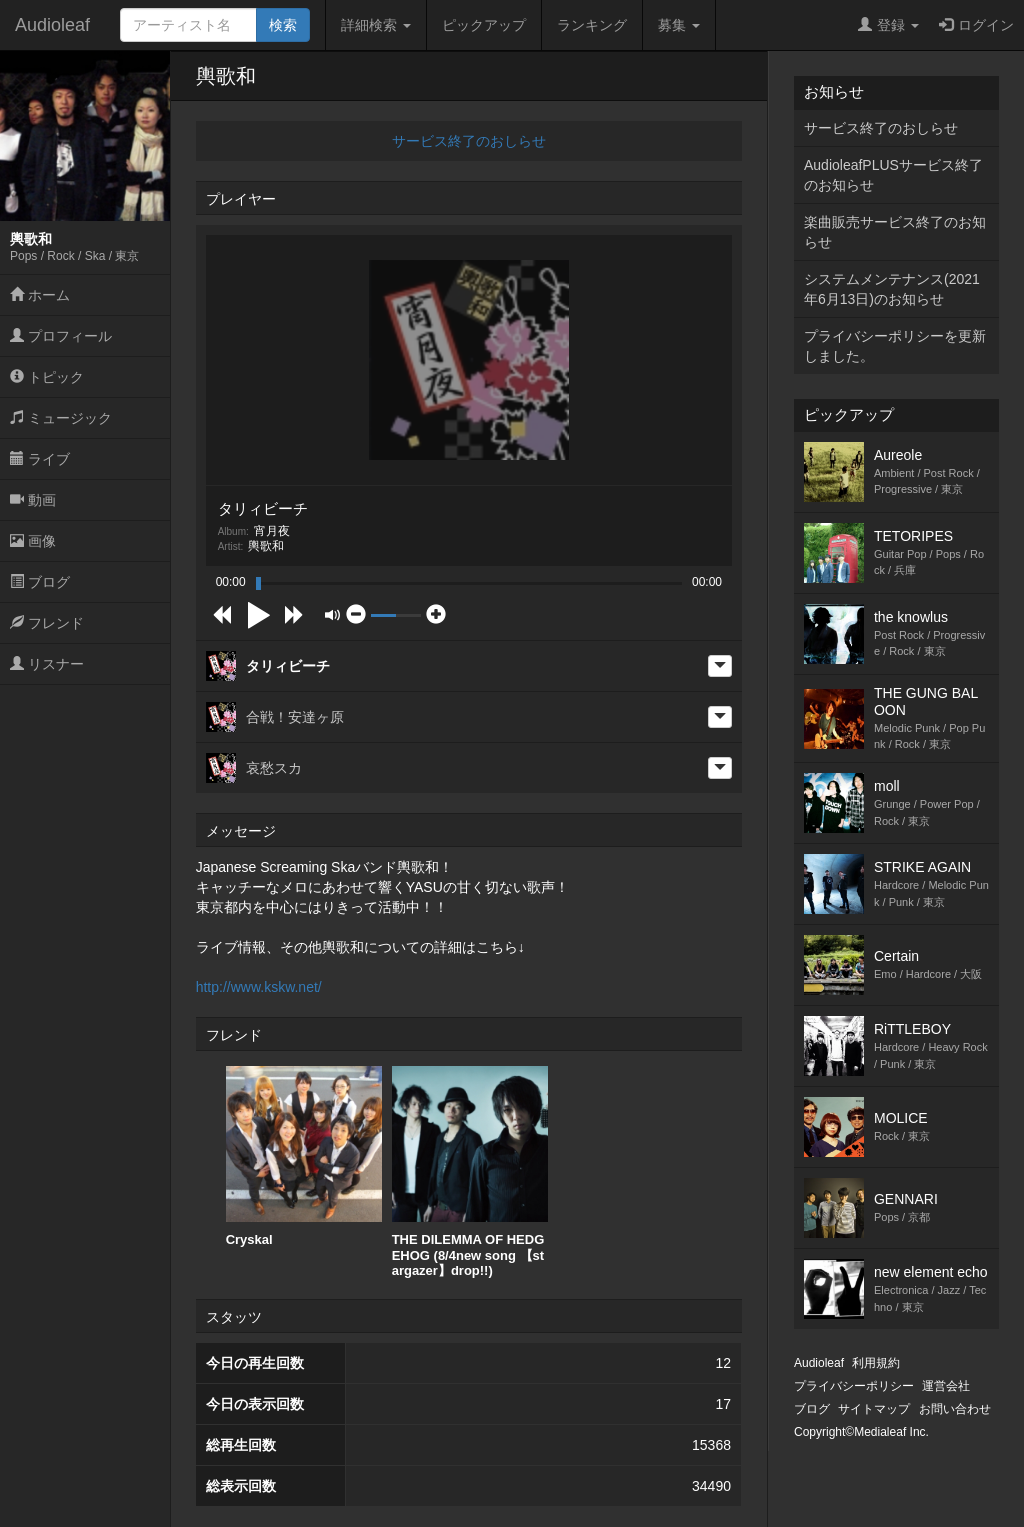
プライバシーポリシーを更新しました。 (895, 346)
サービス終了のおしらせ (469, 141)
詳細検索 (376, 25)
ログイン (976, 25)
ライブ (40, 459)
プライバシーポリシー (854, 1386)
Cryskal (304, 1156)
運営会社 (946, 1386)
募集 (679, 25)
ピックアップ (484, 25)
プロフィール (61, 336)
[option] (304, 1157)
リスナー (47, 664)
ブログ (40, 582)
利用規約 (876, 1363)
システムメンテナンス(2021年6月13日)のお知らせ (892, 289)
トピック (47, 377)
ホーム (40, 295)
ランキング (592, 25)
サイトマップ (874, 1409)
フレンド (47, 623)
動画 (33, 500)
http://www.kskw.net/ (259, 987)
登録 (888, 25)
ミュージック (61, 418)
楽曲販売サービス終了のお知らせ (895, 232)
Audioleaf (52, 25)
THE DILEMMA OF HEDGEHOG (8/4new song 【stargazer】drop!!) (470, 1172)
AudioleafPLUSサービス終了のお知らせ (893, 175)
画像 (33, 541)
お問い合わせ (955, 1409)
